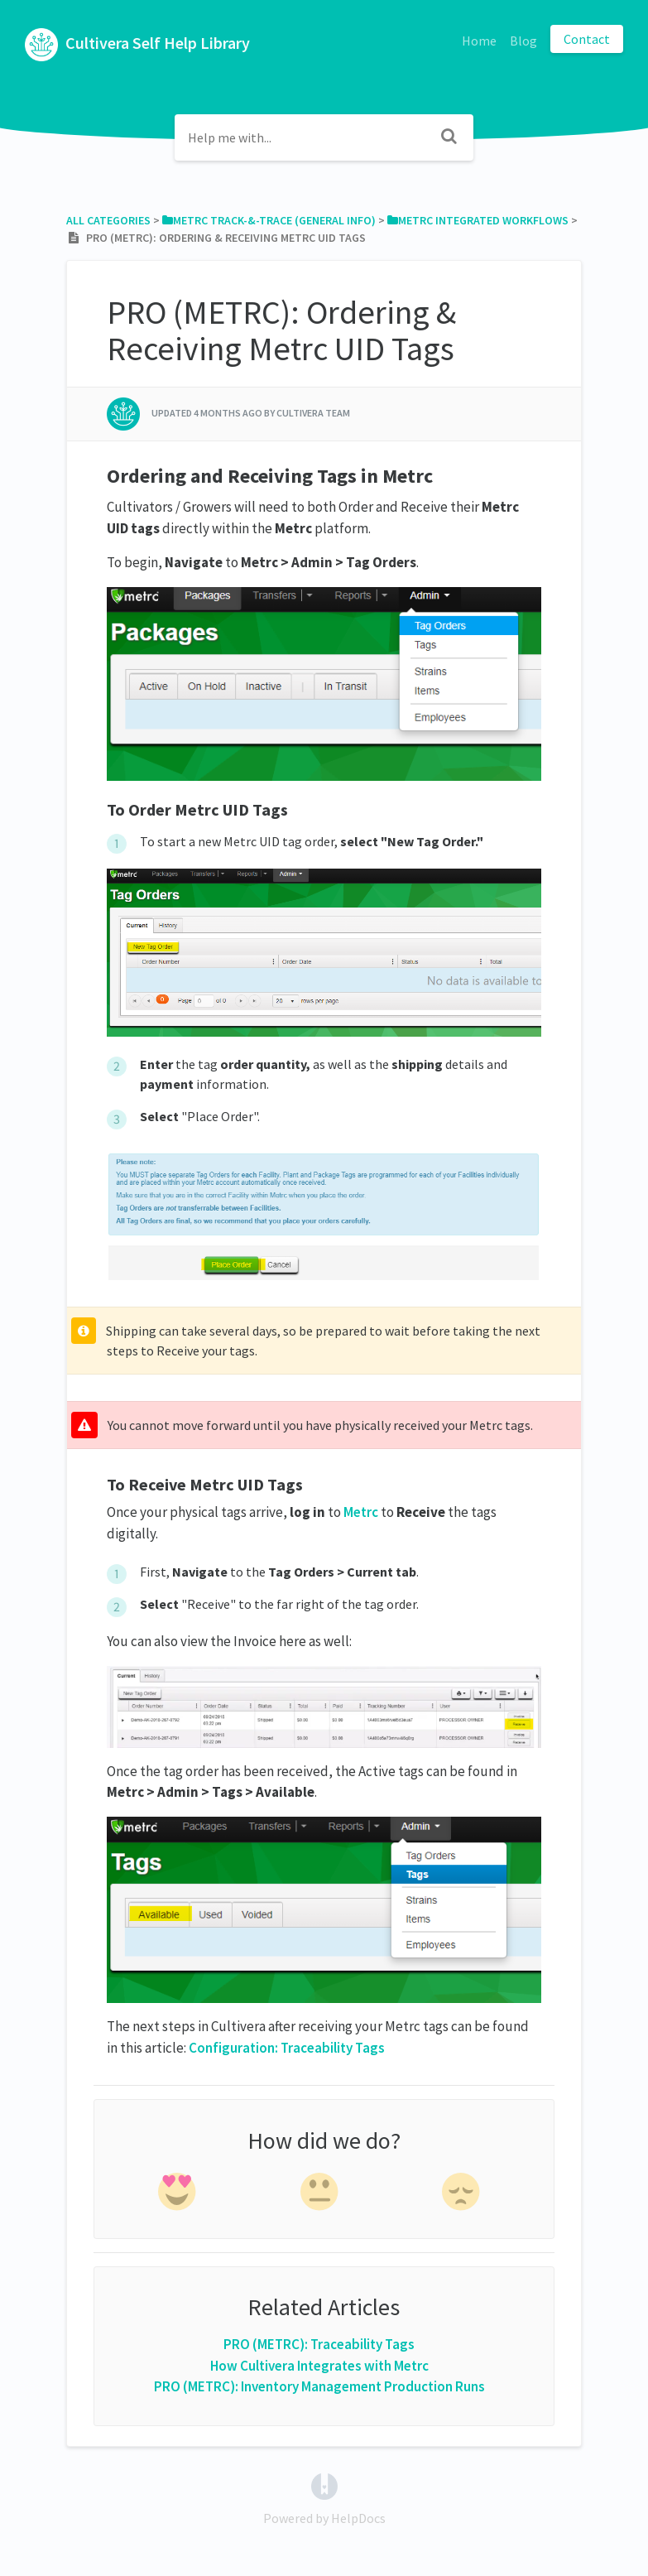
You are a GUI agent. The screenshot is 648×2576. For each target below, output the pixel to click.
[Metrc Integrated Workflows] (478, 220)
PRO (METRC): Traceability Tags (319, 2344)
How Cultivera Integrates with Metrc (319, 2366)
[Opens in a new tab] (324, 2485)
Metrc (360, 1512)
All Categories (108, 220)
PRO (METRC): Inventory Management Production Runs (319, 2386)
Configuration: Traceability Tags (287, 2048)
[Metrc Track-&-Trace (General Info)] (269, 220)
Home (479, 40)
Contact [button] (587, 39)
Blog (523, 40)
